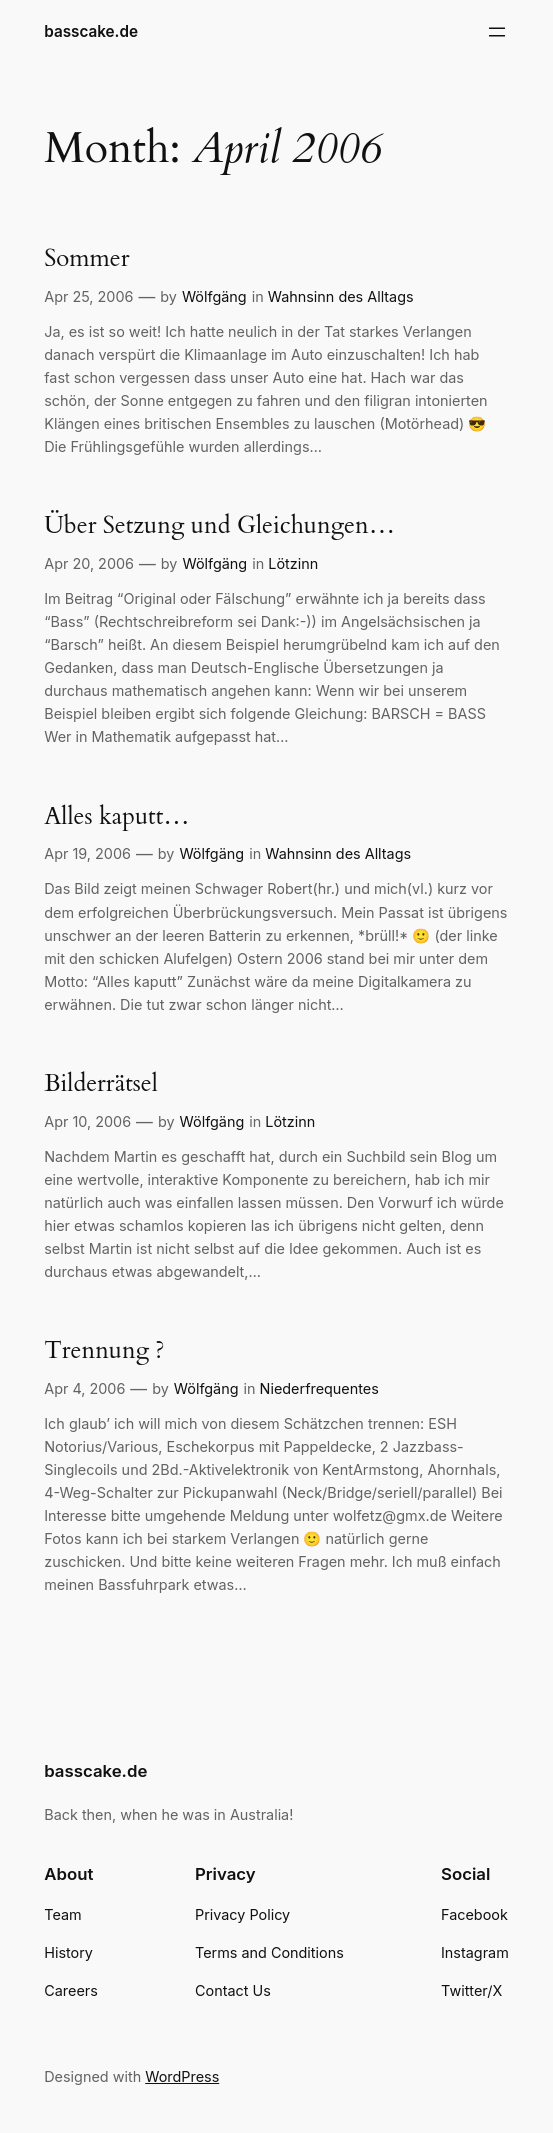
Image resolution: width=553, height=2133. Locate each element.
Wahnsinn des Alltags (341, 296)
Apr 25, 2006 (88, 296)
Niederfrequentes (319, 1388)
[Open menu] (497, 32)
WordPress (182, 2076)
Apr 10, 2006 (87, 1121)
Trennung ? (104, 1351)
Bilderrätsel (101, 1084)
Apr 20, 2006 (89, 563)
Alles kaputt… (116, 817)
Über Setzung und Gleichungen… (219, 526)
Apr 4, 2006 (84, 1388)
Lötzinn (293, 563)
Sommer (86, 259)
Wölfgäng (214, 296)
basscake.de (91, 31)
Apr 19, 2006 (87, 853)
